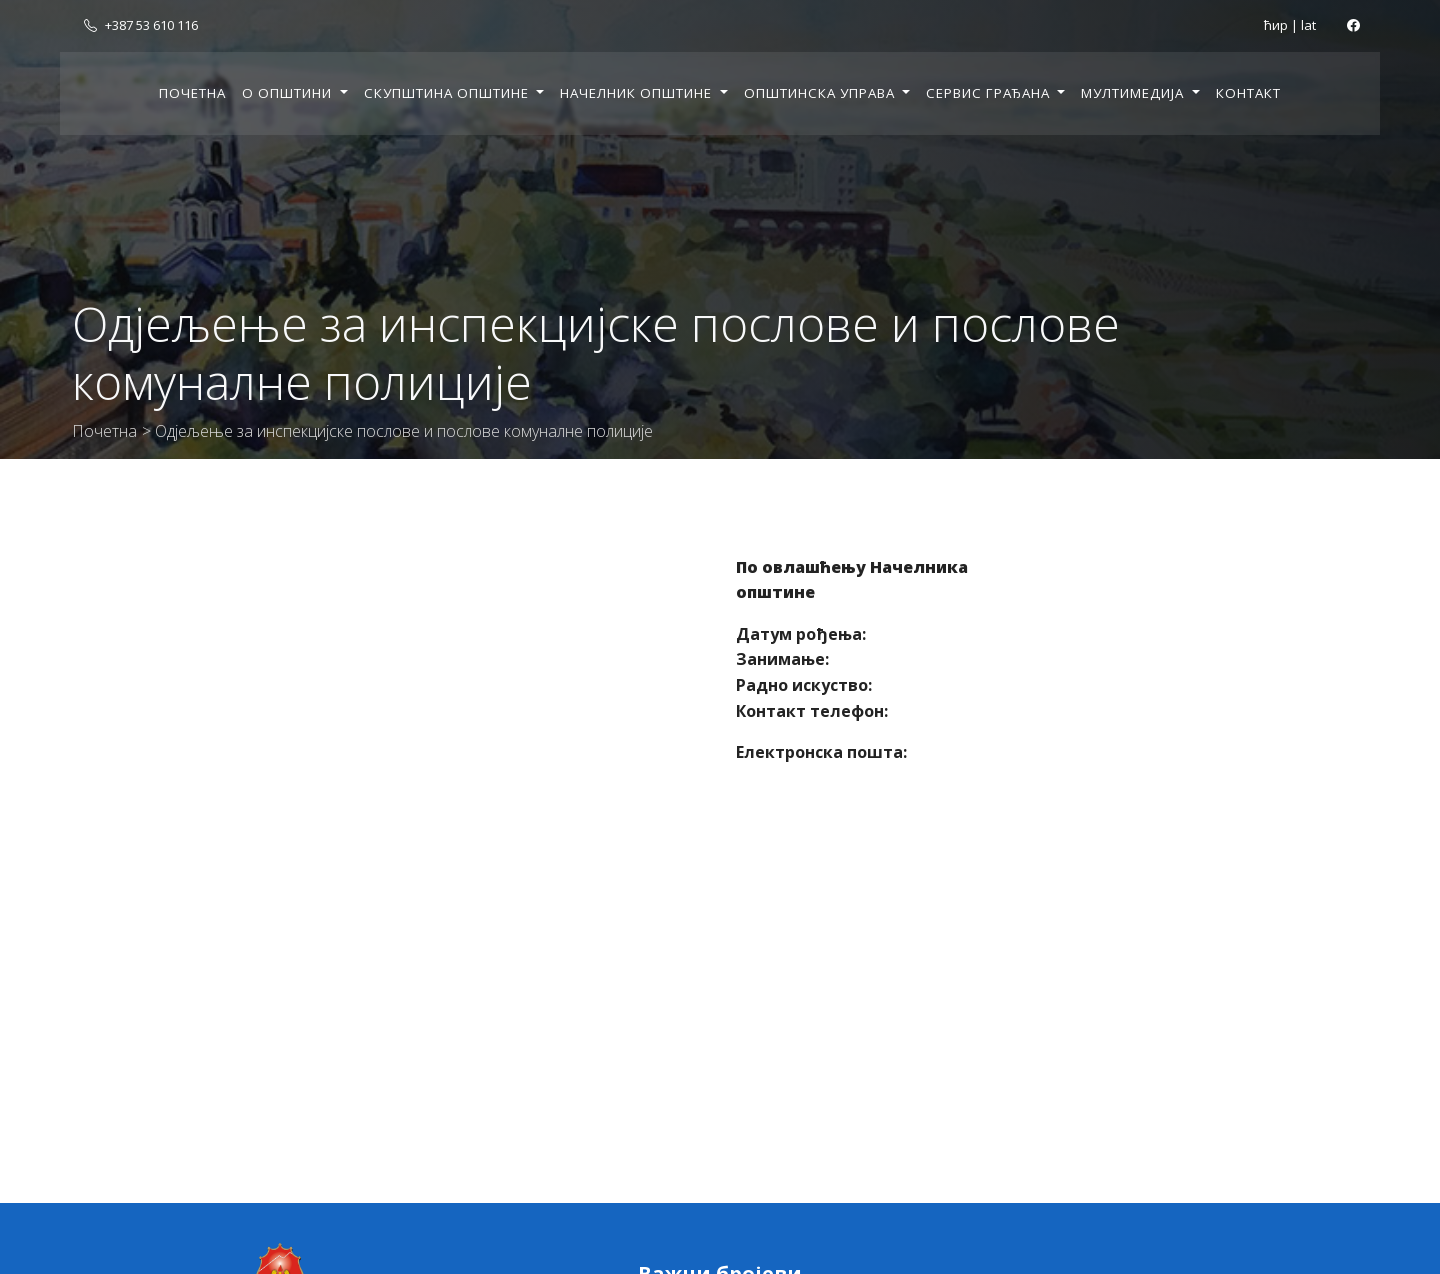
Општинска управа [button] (821, 93)
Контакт (1248, 93)
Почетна (192, 93)
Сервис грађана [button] (990, 93)
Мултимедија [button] (1134, 93)
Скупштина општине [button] (448, 93)
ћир (1276, 25)
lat (1308, 25)
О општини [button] (289, 93)
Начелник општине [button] (638, 93)
